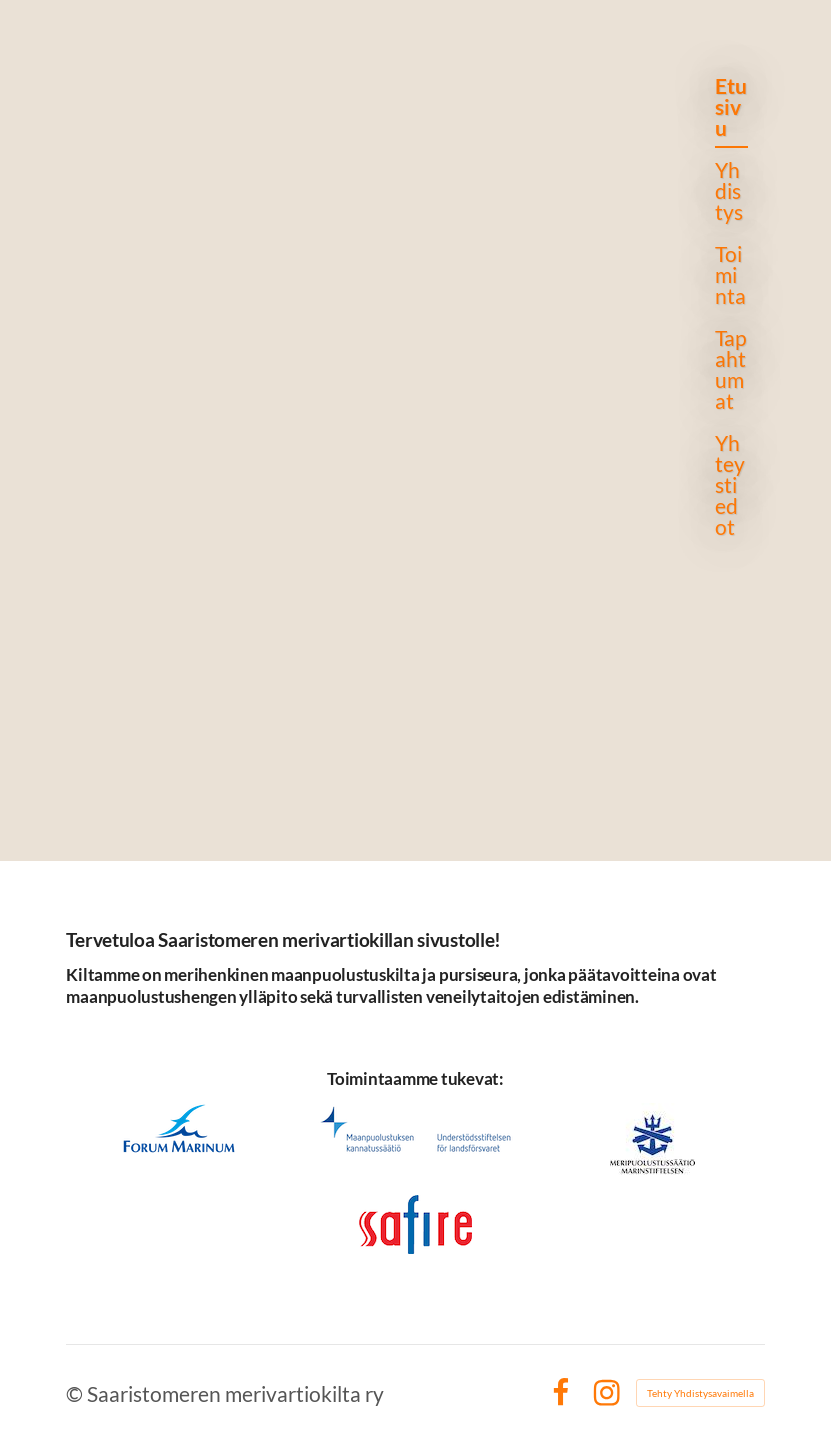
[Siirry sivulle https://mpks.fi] (416, 1130)
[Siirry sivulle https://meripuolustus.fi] (652, 1145)
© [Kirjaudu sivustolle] (76, 1393)
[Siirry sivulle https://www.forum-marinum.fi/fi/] (178, 1128)
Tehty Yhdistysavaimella (700, 1393)
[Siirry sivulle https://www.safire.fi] (415, 1224)
